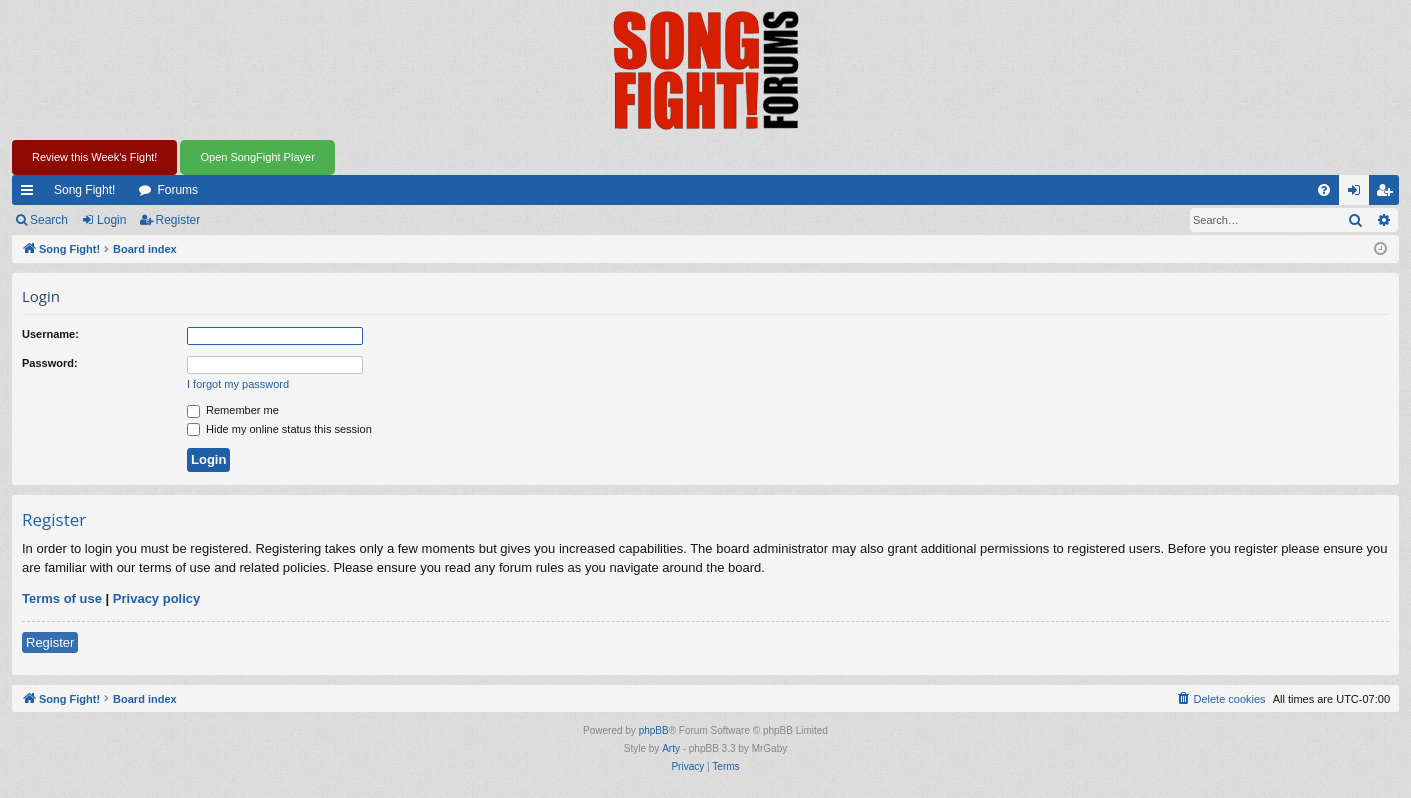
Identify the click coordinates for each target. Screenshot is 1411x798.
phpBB (654, 730)
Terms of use (62, 598)
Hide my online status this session (279, 429)
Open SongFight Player (257, 157)
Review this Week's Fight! (94, 157)
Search (49, 220)
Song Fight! (84, 190)
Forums (177, 190)
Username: (50, 334)
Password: (50, 363)
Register (178, 220)
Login (111, 220)
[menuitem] (1324, 190)
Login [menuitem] (1358, 194)
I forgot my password (238, 384)
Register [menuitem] (1388, 194)
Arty (671, 748)
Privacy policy (156, 598)
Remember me (233, 410)
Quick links (31, 194)
